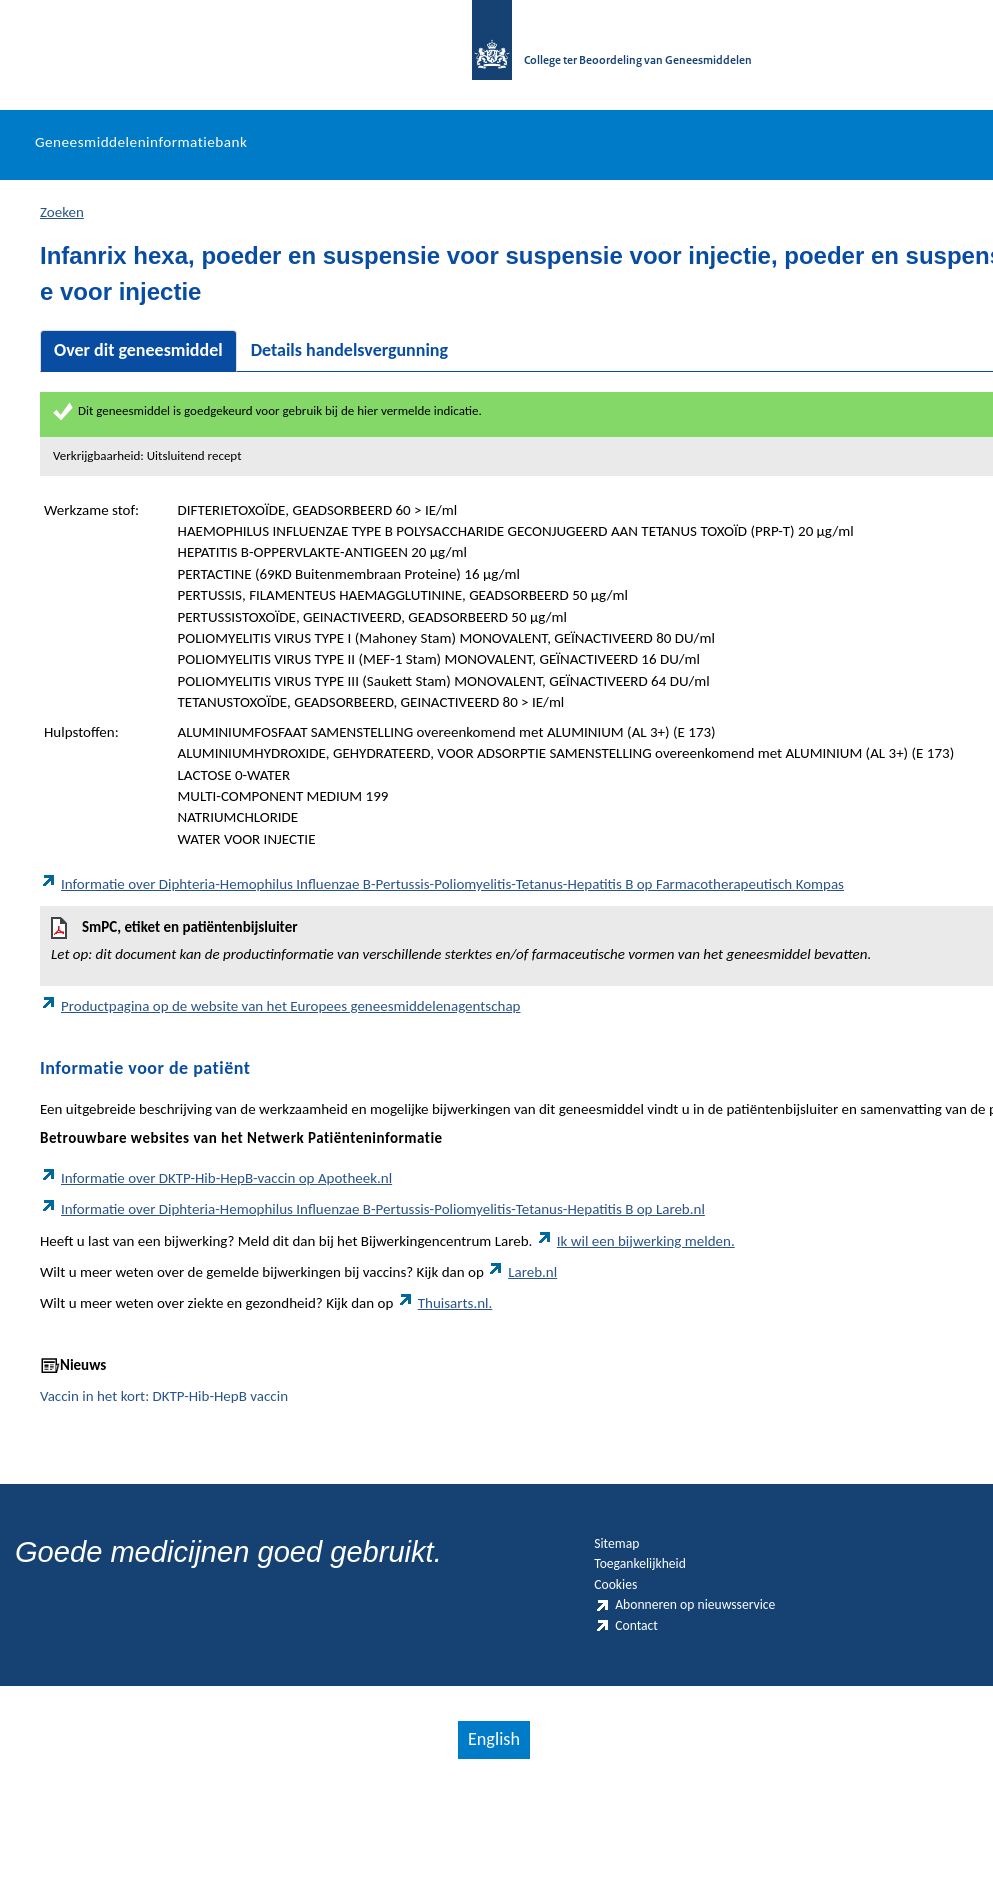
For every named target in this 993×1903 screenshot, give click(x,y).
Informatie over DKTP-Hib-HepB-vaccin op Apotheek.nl (216, 1202)
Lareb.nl (522, 1297)
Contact (637, 1730)
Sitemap (628, 1574)
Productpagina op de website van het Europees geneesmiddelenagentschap (280, 1031)
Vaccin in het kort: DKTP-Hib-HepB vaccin (164, 1421)
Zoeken (62, 236)
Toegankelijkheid (664, 1605)
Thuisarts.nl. (445, 1328)
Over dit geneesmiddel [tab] (138, 375)
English (491, 1849)
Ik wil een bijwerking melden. (635, 1265)
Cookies (627, 1636)
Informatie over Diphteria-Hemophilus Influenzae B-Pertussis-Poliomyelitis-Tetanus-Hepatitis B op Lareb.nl (372, 1234)
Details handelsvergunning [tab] (349, 375)
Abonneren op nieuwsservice (665, 1682)
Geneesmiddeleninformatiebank (141, 167)
